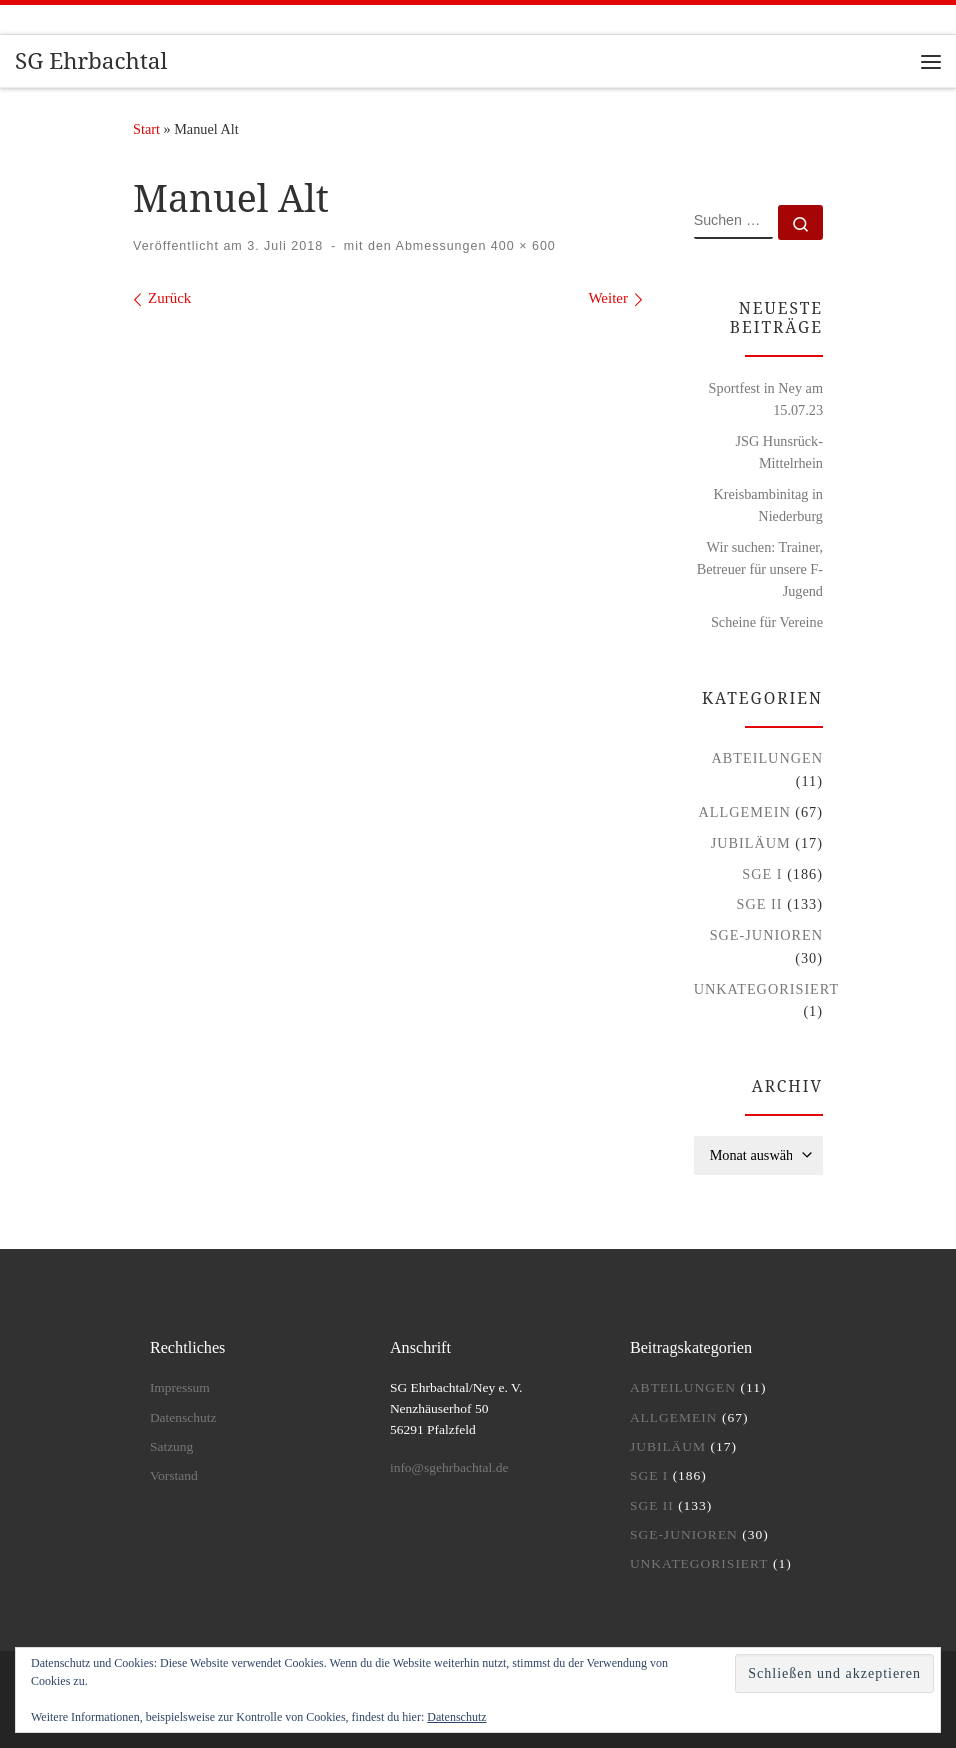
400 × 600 (520, 246)
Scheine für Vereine (767, 622)
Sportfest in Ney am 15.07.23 (766, 399)
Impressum (180, 1387)
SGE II (760, 904)
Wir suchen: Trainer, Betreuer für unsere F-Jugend (760, 569)
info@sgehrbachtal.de (449, 1467)
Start (146, 129)
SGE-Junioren (766, 935)
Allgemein (745, 812)
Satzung (172, 1446)
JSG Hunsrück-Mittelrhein (779, 452)
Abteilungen (767, 758)
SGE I (762, 874)
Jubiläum (751, 843)
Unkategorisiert (767, 989)
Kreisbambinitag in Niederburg (768, 505)
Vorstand (174, 1475)
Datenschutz (456, 1717)
